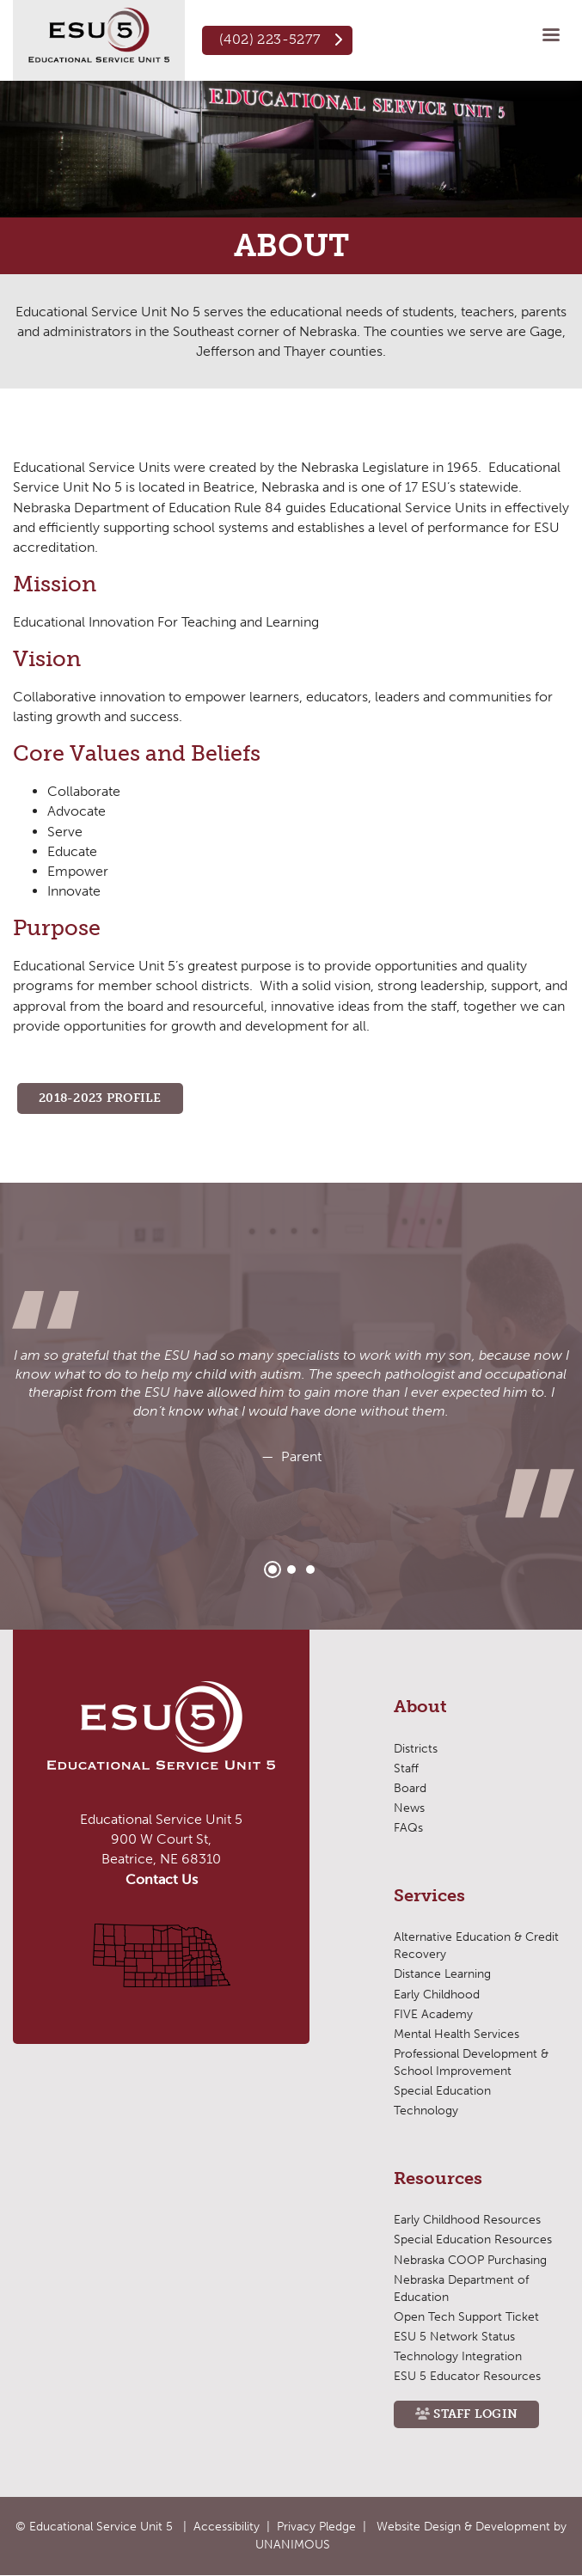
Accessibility (226, 2526)
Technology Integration (458, 2356)
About (420, 1707)
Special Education (442, 2090)
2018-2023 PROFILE (100, 1098)
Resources (438, 2178)
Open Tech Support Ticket (466, 2317)
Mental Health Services (456, 2034)
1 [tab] (272, 1569)
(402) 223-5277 (270, 39)
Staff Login (475, 2414)
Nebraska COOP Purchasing (470, 2260)
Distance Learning (442, 1974)
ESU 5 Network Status (454, 2336)
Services (429, 1896)
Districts (416, 1748)
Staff (406, 1768)
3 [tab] (310, 1569)
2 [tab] (291, 1569)
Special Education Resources (473, 2239)
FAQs (408, 1827)
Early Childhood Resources (467, 2219)
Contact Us (162, 1879)
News (409, 1808)
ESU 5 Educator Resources (467, 2376)
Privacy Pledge (316, 2526)
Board (410, 1788)
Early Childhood (437, 1994)
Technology (426, 2110)
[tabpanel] (291, 1406)
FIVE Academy (433, 2014)
